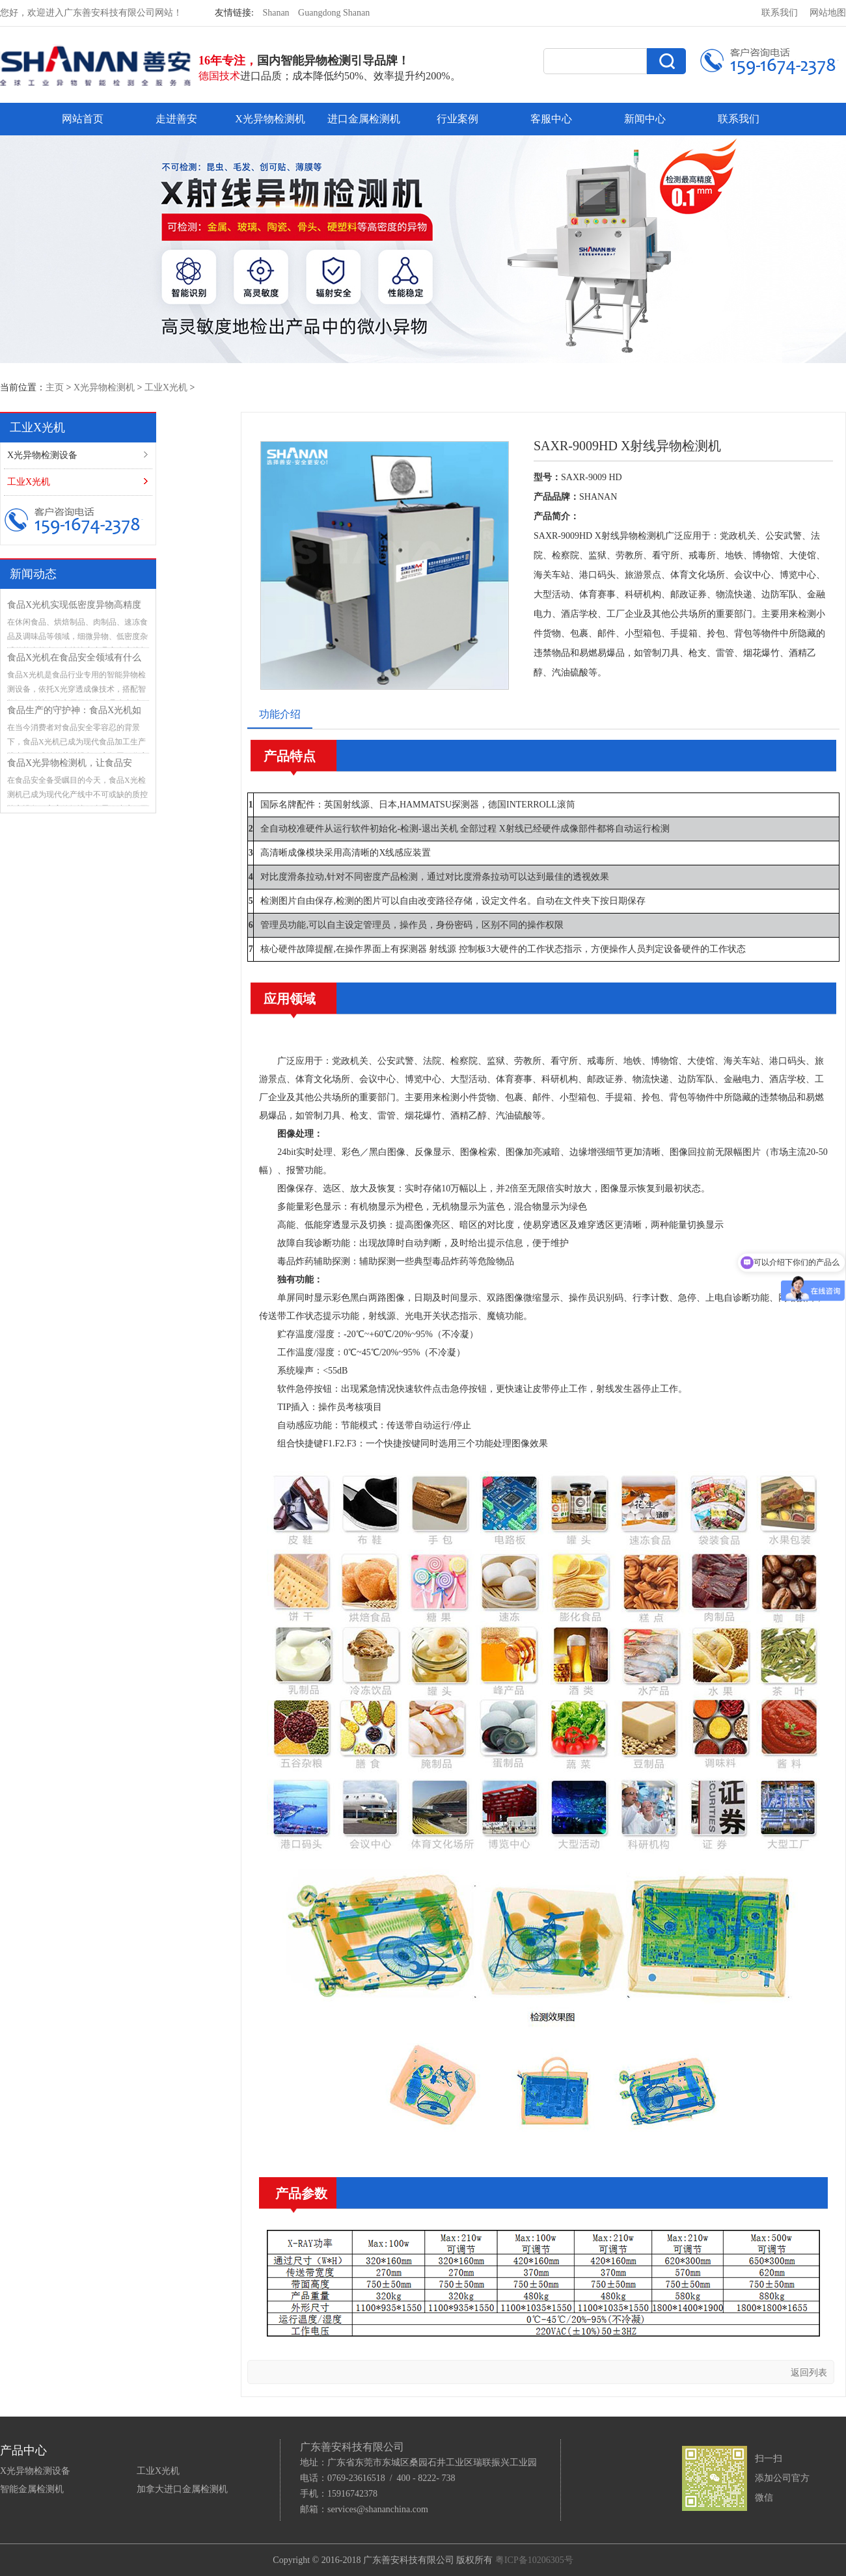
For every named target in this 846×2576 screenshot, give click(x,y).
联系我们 (779, 13)
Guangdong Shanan (334, 13)
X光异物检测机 (270, 118)
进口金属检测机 (363, 118)
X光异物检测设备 (42, 455)
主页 (55, 387)
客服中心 (551, 118)
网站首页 (82, 118)
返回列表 (809, 2373)
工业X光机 (165, 387)
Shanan (275, 13)
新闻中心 (645, 118)
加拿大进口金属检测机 (182, 2489)
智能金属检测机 (32, 2489)
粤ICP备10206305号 (534, 2560)
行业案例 (457, 118)
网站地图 (828, 13)
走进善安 (176, 118)
